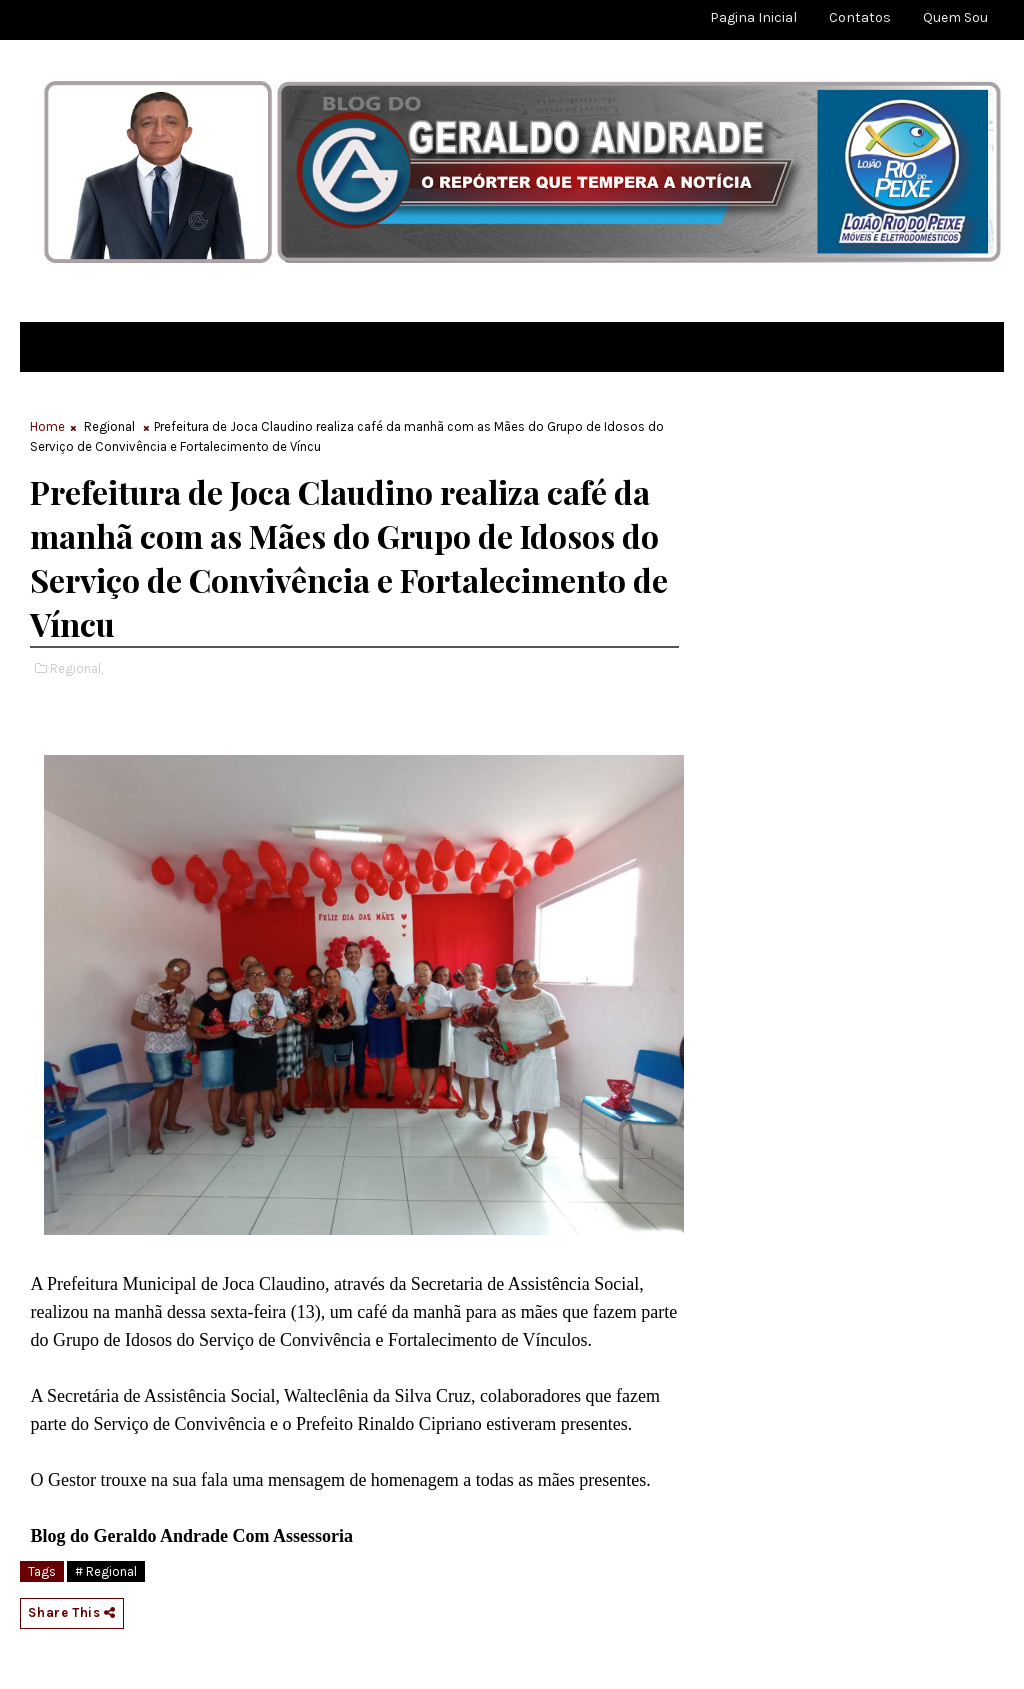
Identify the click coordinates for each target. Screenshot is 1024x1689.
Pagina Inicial (753, 17)
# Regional (106, 1571)
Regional (109, 426)
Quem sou (955, 17)
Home (47, 426)
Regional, (76, 668)
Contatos (860, 17)
